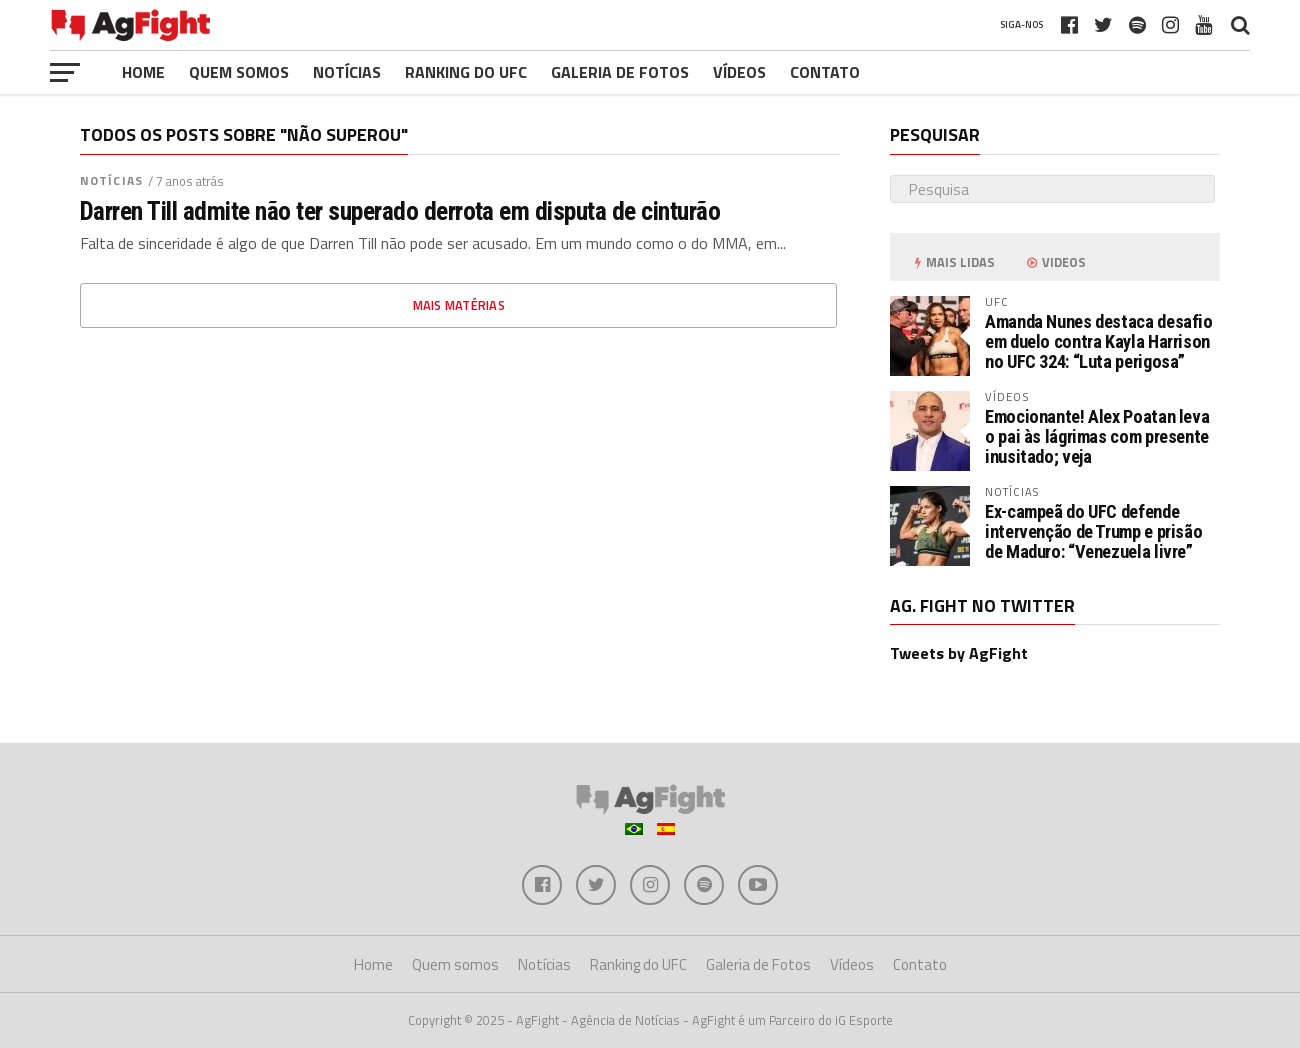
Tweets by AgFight (959, 653)
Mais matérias (459, 305)
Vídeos (739, 72)
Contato (825, 72)
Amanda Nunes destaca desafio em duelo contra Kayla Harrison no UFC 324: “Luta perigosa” (1099, 341)
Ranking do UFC (466, 72)
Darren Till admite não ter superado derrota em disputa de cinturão (400, 211)
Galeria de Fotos (620, 72)
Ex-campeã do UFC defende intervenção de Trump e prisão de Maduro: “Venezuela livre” (1093, 531)
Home (143, 72)
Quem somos (239, 72)
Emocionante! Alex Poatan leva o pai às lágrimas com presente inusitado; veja (1097, 436)
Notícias (347, 72)
